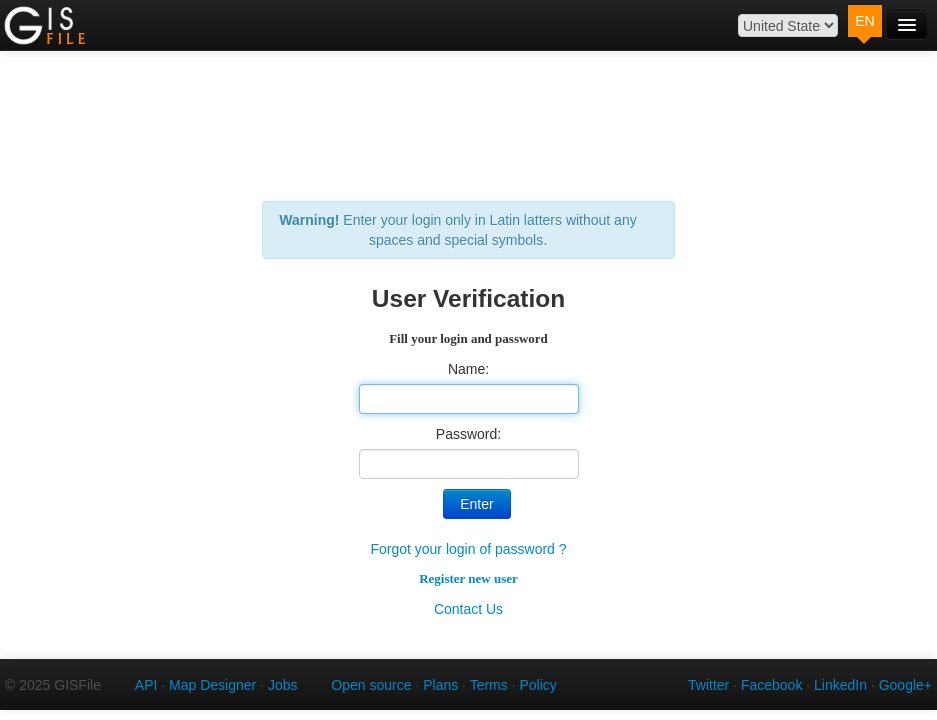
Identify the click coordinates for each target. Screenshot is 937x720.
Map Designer (212, 685)
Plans (440, 685)
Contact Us (468, 609)
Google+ (905, 685)
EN (864, 21)
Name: (468, 369)
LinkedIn (840, 685)
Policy (537, 685)
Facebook (771, 685)
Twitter (708, 685)
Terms (489, 685)
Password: (468, 434)
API (146, 685)
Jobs (283, 685)
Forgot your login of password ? (468, 549)
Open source (371, 685)
